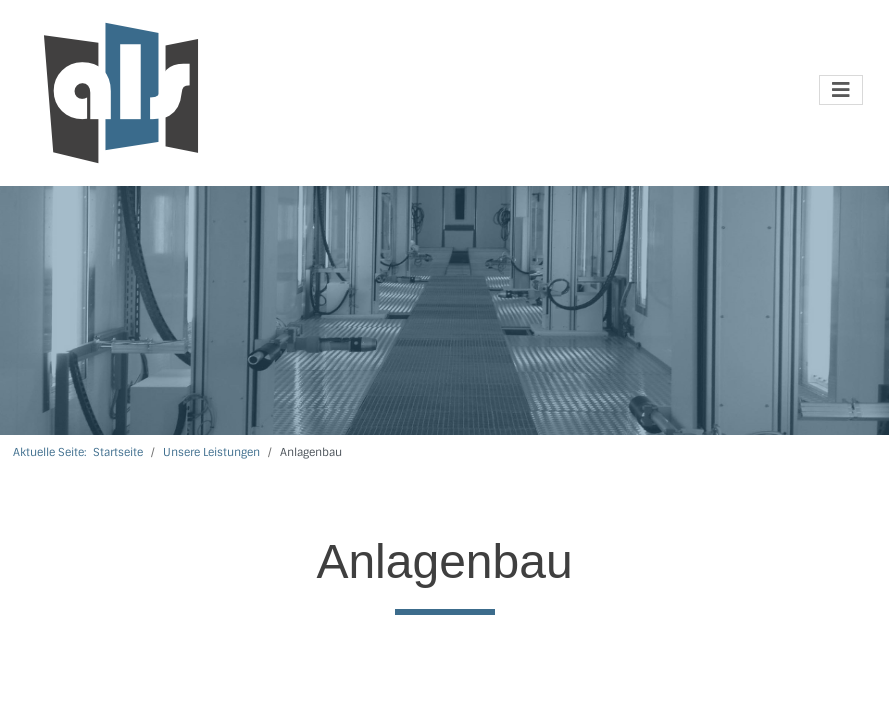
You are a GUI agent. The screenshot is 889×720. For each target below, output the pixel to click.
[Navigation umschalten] (841, 90)
